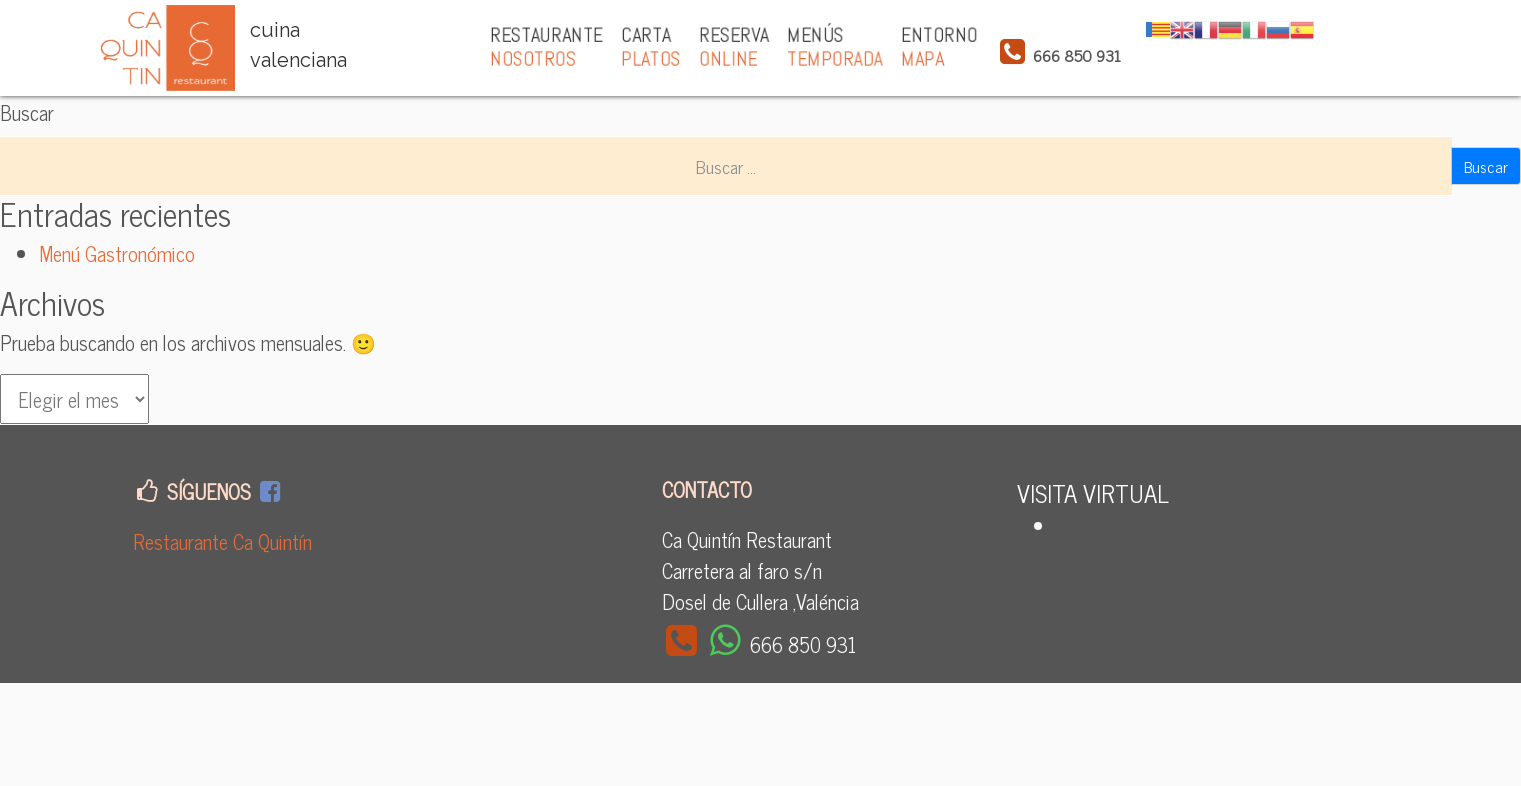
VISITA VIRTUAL (1093, 492)
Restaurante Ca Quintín (222, 541)
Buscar (27, 113)
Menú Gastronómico (117, 253)
